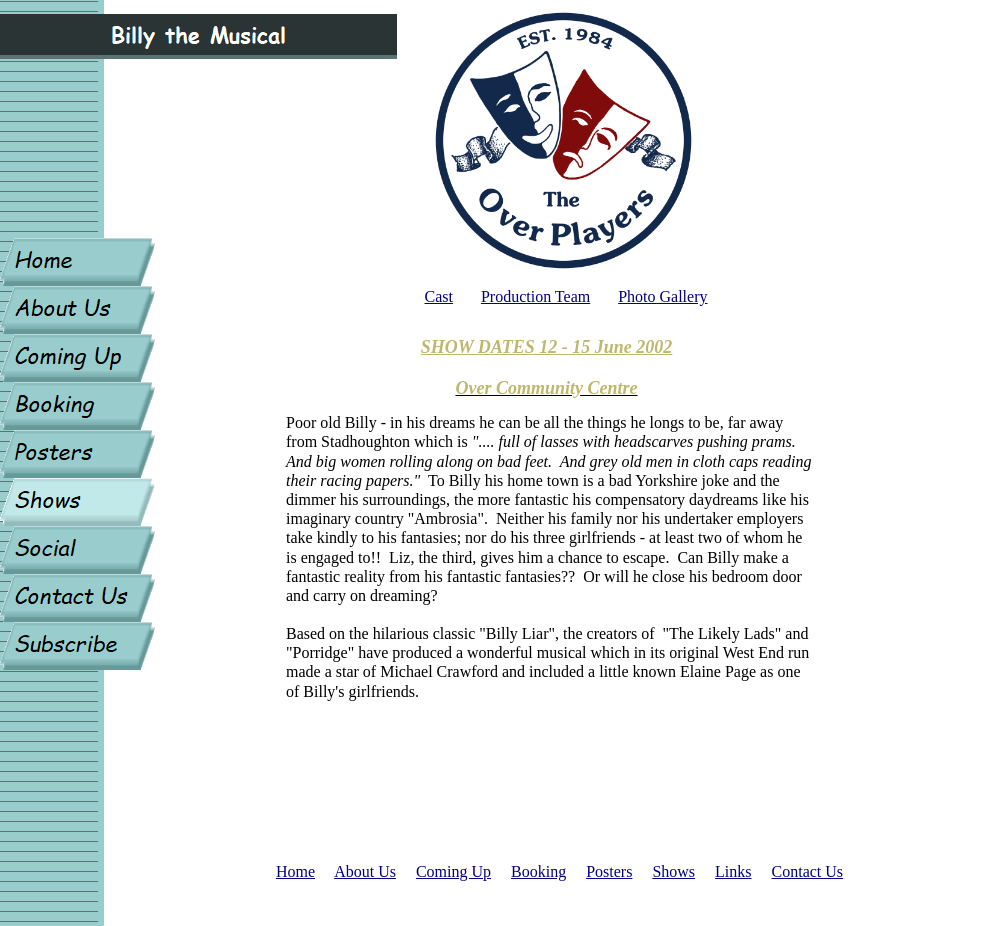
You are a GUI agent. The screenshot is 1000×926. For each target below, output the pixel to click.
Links (733, 871)
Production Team (535, 296)
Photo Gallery (662, 296)
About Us (365, 871)
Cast (438, 296)
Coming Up (453, 871)
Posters (609, 871)
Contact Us (808, 871)
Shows (673, 871)
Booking (538, 871)
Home (295, 871)
